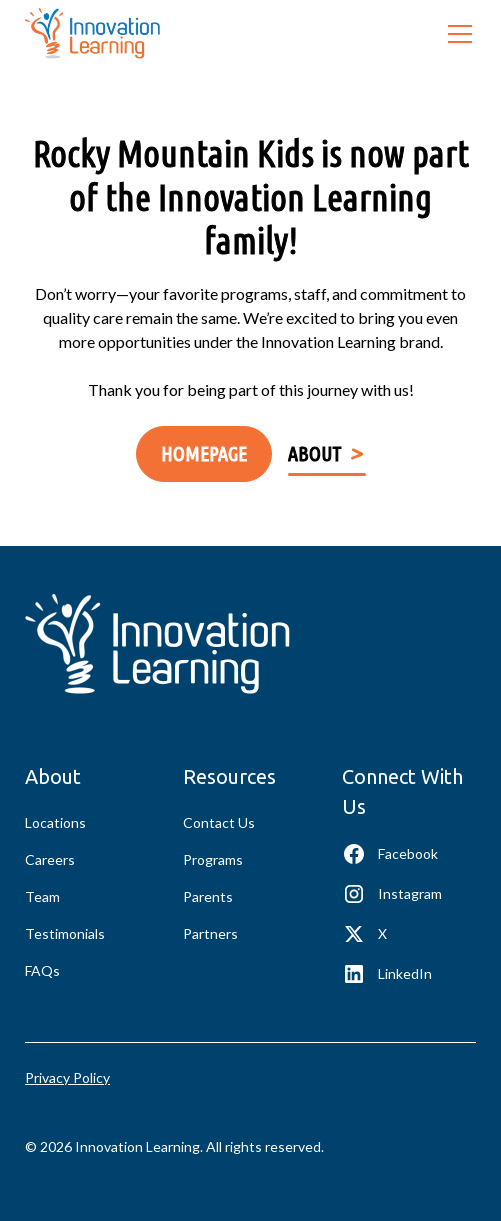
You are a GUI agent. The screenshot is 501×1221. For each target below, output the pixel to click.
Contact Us (219, 822)
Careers (50, 859)
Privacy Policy (67, 1077)
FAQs (42, 970)
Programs (213, 859)
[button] (456, 34)
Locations (55, 822)
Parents (208, 896)
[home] (92, 33)
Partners (210, 933)
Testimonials (65, 933)
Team (42, 896)
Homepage (204, 453)
